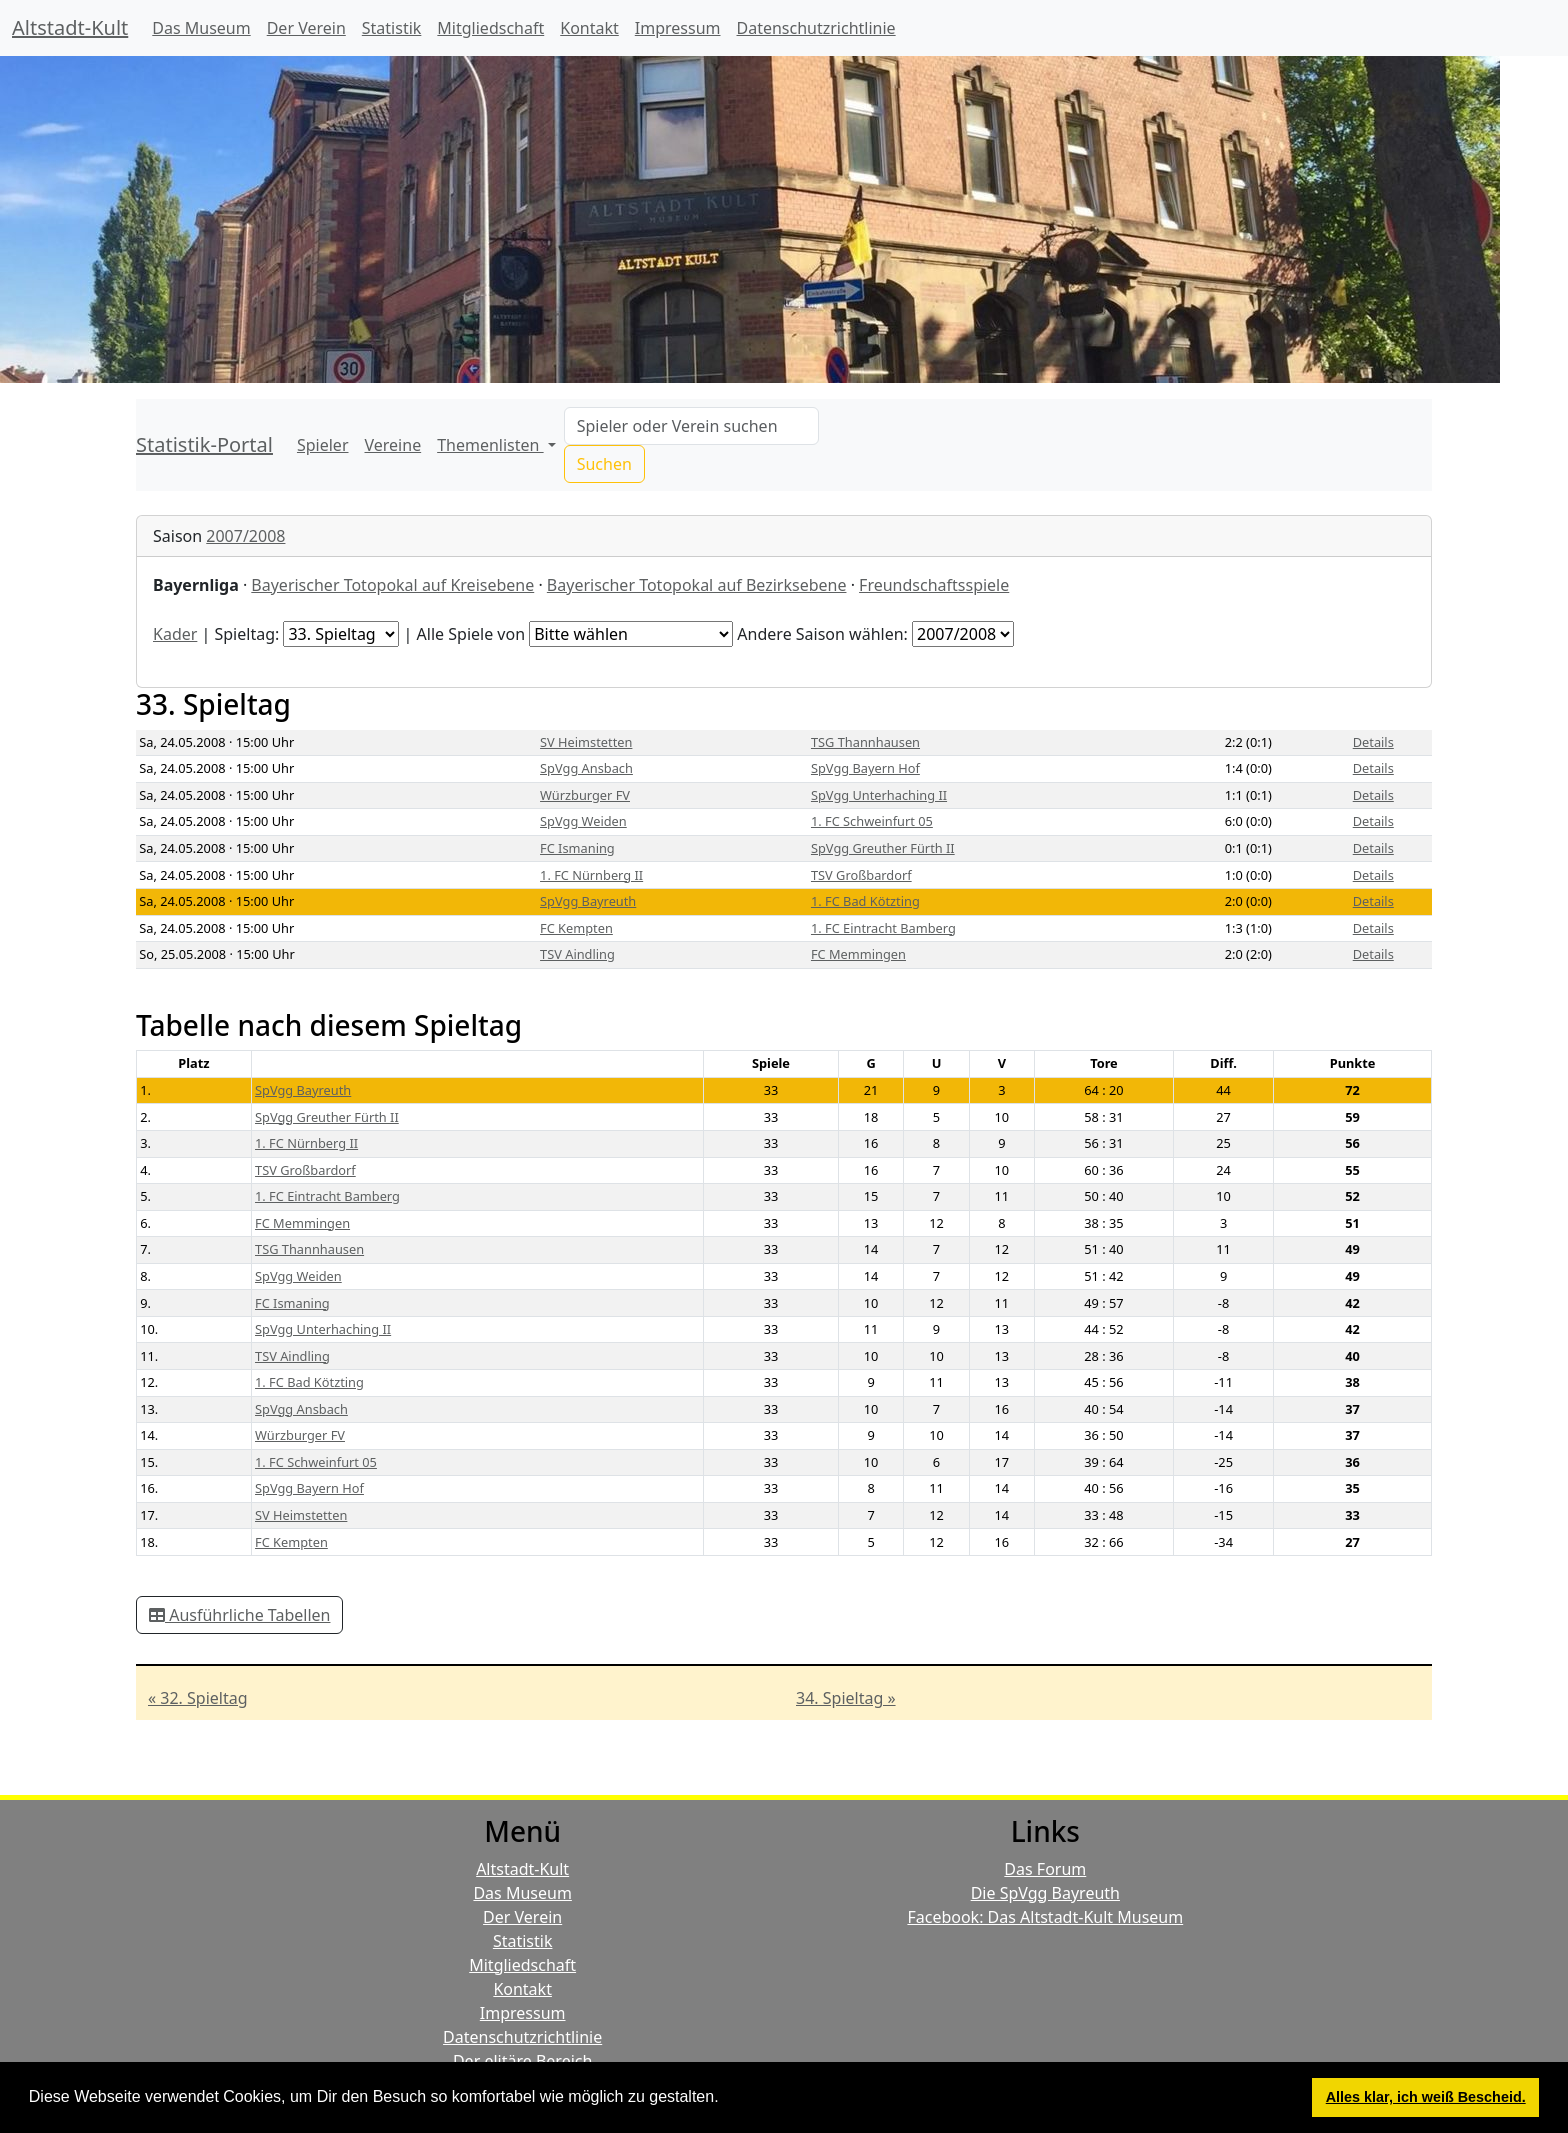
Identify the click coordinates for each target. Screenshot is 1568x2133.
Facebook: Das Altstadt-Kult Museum (1045, 1917)
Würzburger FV (585, 795)
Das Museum (201, 28)
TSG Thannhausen (865, 742)
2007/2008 (245, 536)
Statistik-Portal (204, 444)
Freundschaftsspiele (934, 585)
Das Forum (1045, 1869)
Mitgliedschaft (490, 28)
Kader (175, 634)
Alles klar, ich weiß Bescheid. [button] (1426, 2097)
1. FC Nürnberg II (591, 875)
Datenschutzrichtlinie (816, 28)
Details (1373, 742)
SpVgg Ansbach (586, 768)
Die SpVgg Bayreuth (1045, 1893)
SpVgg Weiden (583, 821)
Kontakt (589, 28)
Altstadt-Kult (70, 27)
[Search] (691, 426)
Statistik (392, 28)
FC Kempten (576, 928)
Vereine (393, 445)
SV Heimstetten (586, 742)
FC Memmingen (858, 954)
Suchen (604, 464)
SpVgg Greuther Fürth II (883, 848)
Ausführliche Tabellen (239, 1615)
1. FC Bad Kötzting (865, 901)
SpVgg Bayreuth (588, 901)
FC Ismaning (577, 848)
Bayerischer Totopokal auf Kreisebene (392, 585)
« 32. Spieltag (198, 1698)
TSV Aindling (577, 954)
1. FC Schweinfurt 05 (872, 821)
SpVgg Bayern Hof (865, 768)
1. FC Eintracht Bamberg (883, 928)
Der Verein (306, 28)
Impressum (678, 28)
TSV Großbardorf (861, 875)
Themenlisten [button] (490, 445)
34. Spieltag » (846, 1698)
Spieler (323, 445)
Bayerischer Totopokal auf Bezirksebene (697, 585)
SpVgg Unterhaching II (879, 795)
